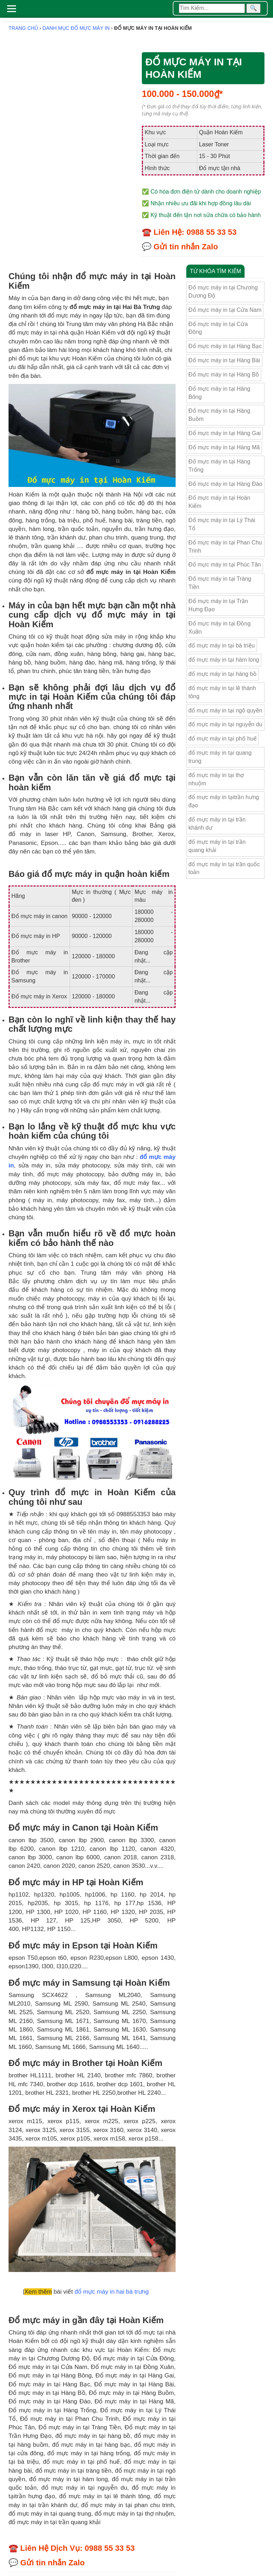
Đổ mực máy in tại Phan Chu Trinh (225, 546)
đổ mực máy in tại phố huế (222, 739)
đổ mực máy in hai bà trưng (112, 2291)
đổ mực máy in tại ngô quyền (225, 710)
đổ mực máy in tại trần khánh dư (217, 824)
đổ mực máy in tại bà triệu (221, 645)
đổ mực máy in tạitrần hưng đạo (223, 801)
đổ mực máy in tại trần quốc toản (224, 868)
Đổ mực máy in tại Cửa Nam (224, 310)
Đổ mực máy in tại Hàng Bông (219, 393)
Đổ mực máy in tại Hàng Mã (224, 447)
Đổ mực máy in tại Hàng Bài (224, 360)
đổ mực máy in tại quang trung (220, 757)
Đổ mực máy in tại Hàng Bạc (225, 346)
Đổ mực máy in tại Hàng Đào (225, 484)
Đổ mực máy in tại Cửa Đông (218, 328)
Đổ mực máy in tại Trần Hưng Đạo (218, 605)
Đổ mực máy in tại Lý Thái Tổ (221, 524)
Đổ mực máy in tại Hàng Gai (224, 433)
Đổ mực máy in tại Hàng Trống (219, 466)
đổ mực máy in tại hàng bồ (222, 674)
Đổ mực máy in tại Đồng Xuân (219, 627)
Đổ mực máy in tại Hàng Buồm (219, 415)
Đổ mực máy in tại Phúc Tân (224, 565)
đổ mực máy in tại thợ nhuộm (216, 779)
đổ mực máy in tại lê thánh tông (222, 692)
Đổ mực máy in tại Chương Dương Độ (223, 291)
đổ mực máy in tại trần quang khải (217, 846)
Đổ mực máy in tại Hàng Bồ (223, 375)
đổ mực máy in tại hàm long (223, 660)
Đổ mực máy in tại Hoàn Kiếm (219, 502)
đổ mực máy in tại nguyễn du (225, 724)
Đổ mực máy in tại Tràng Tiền (219, 583)
